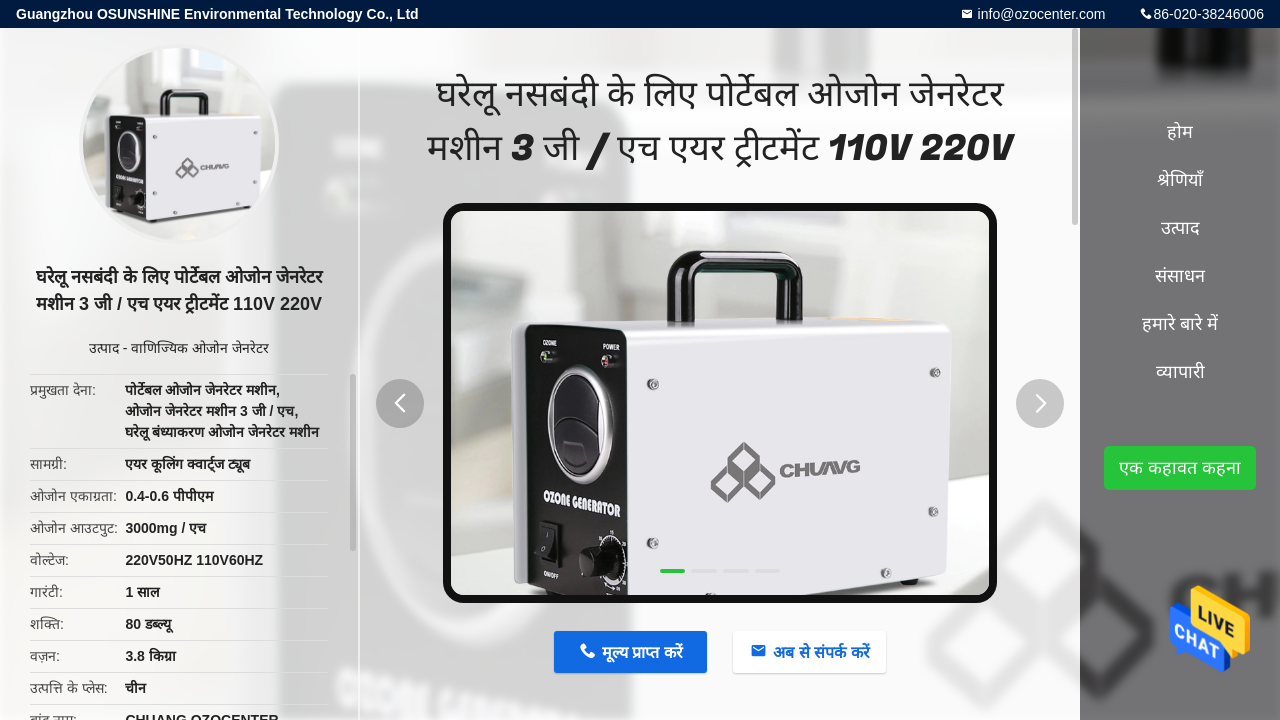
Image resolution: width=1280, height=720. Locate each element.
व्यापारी (1180, 372)
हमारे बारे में (1180, 324)
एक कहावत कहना (1180, 468)
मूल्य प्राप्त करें (642, 652)
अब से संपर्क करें (821, 652)
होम (1180, 132)
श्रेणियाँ (1180, 180)
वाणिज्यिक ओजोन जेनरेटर (200, 348)
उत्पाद (104, 348)
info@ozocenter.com (1040, 14)
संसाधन (1180, 276)
